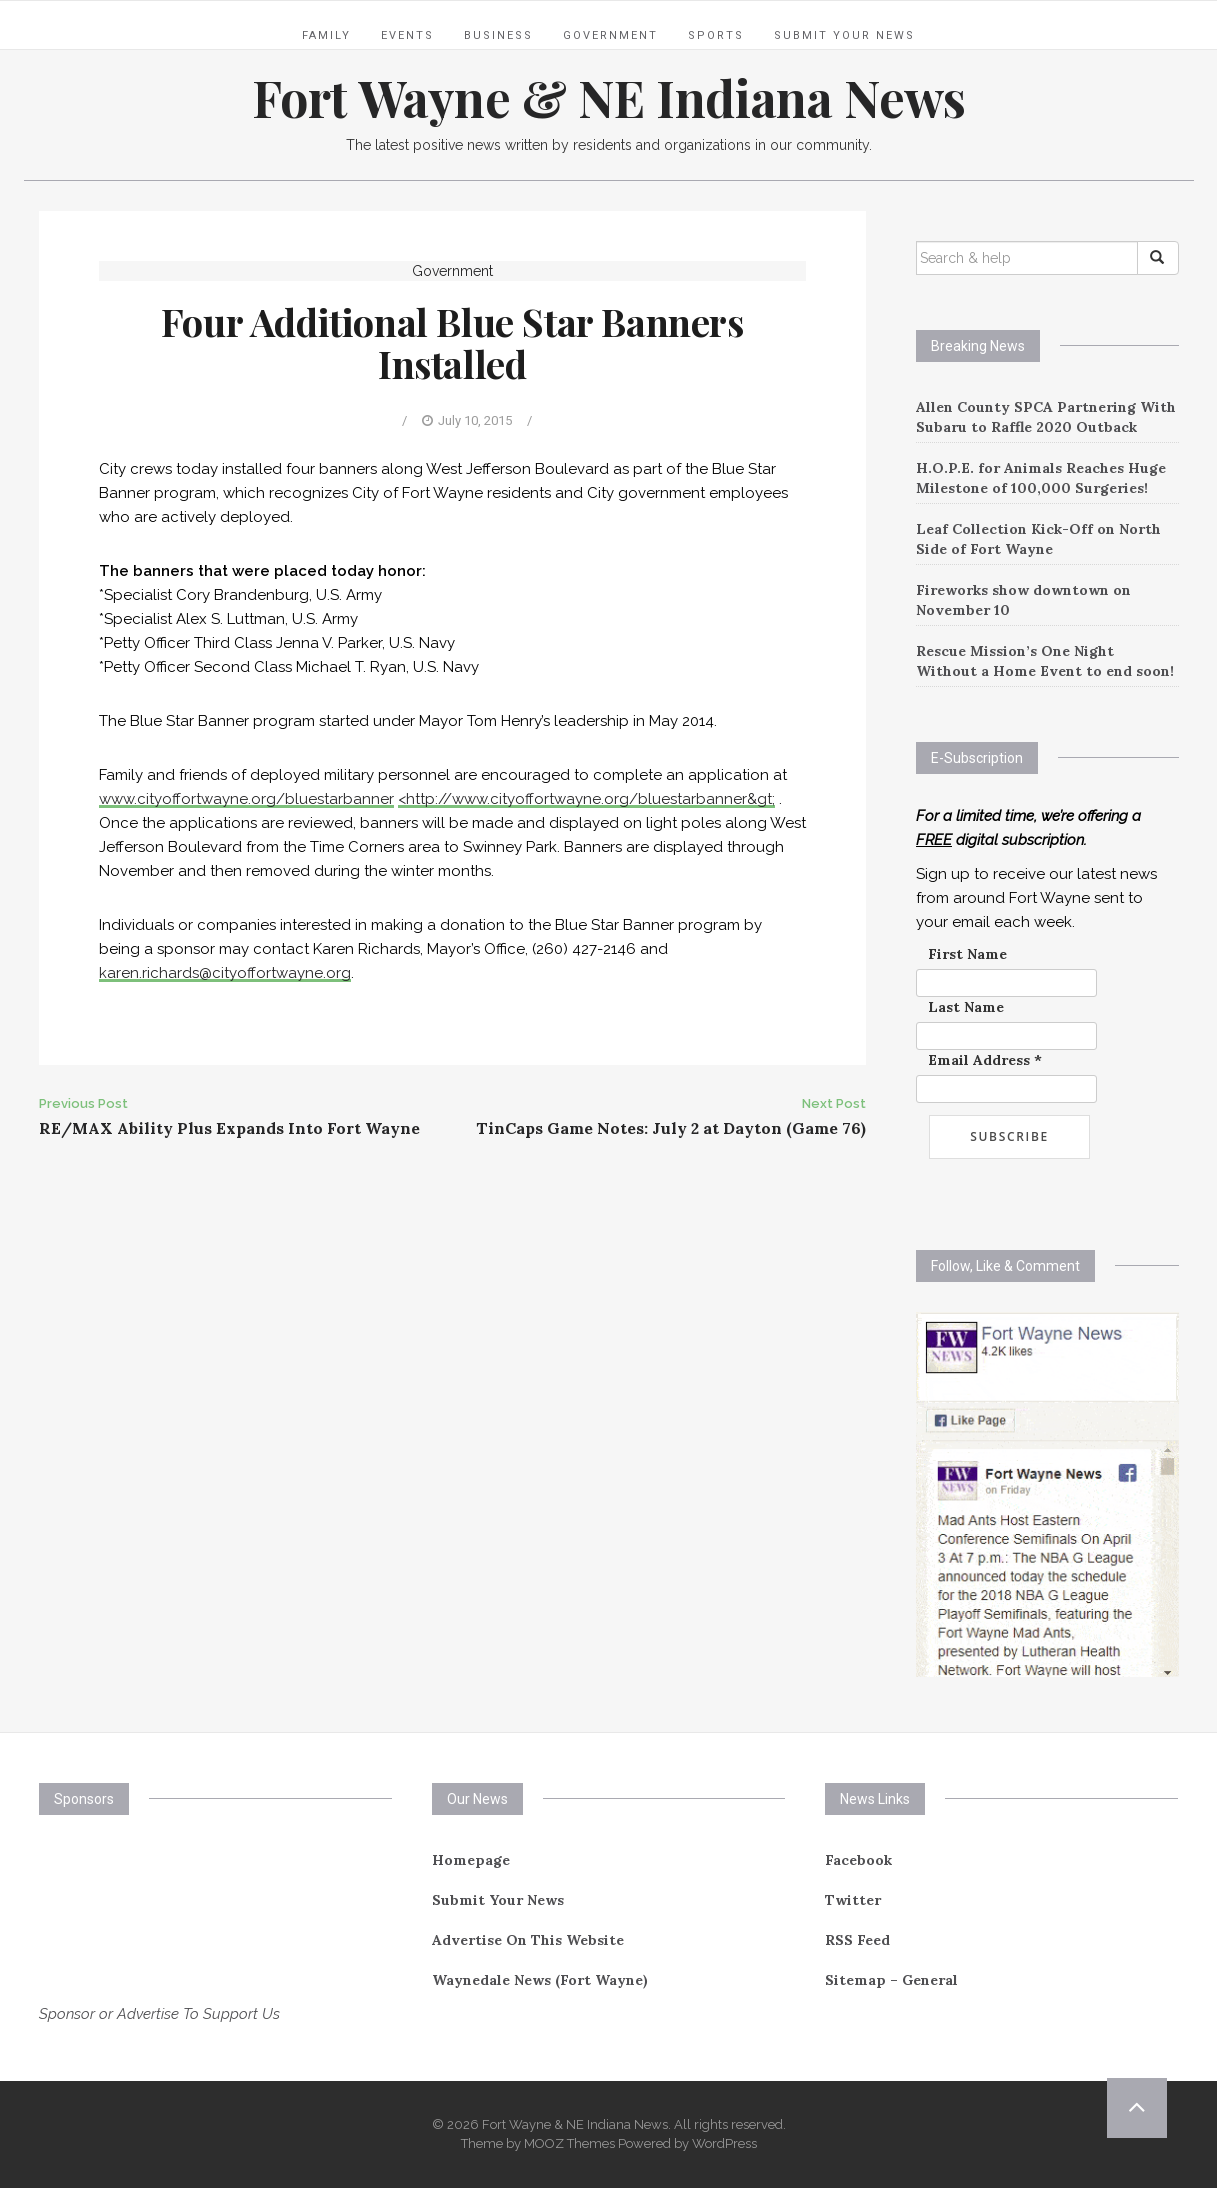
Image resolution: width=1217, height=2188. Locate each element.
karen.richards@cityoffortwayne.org (225, 973)
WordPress (724, 2143)
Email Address (985, 1060)
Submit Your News (844, 35)
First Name (967, 954)
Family (326, 35)
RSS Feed (857, 1940)
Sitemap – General (891, 1980)
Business (498, 35)
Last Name (966, 1007)
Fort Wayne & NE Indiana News (609, 97)
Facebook (858, 1860)
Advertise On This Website (528, 1940)
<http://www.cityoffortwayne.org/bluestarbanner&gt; (586, 799)
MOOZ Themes (569, 2143)
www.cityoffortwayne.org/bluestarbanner (246, 799)
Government (610, 35)
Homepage (471, 1860)
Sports (716, 35)
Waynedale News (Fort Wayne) (540, 1980)
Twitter (853, 1900)
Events (407, 35)
